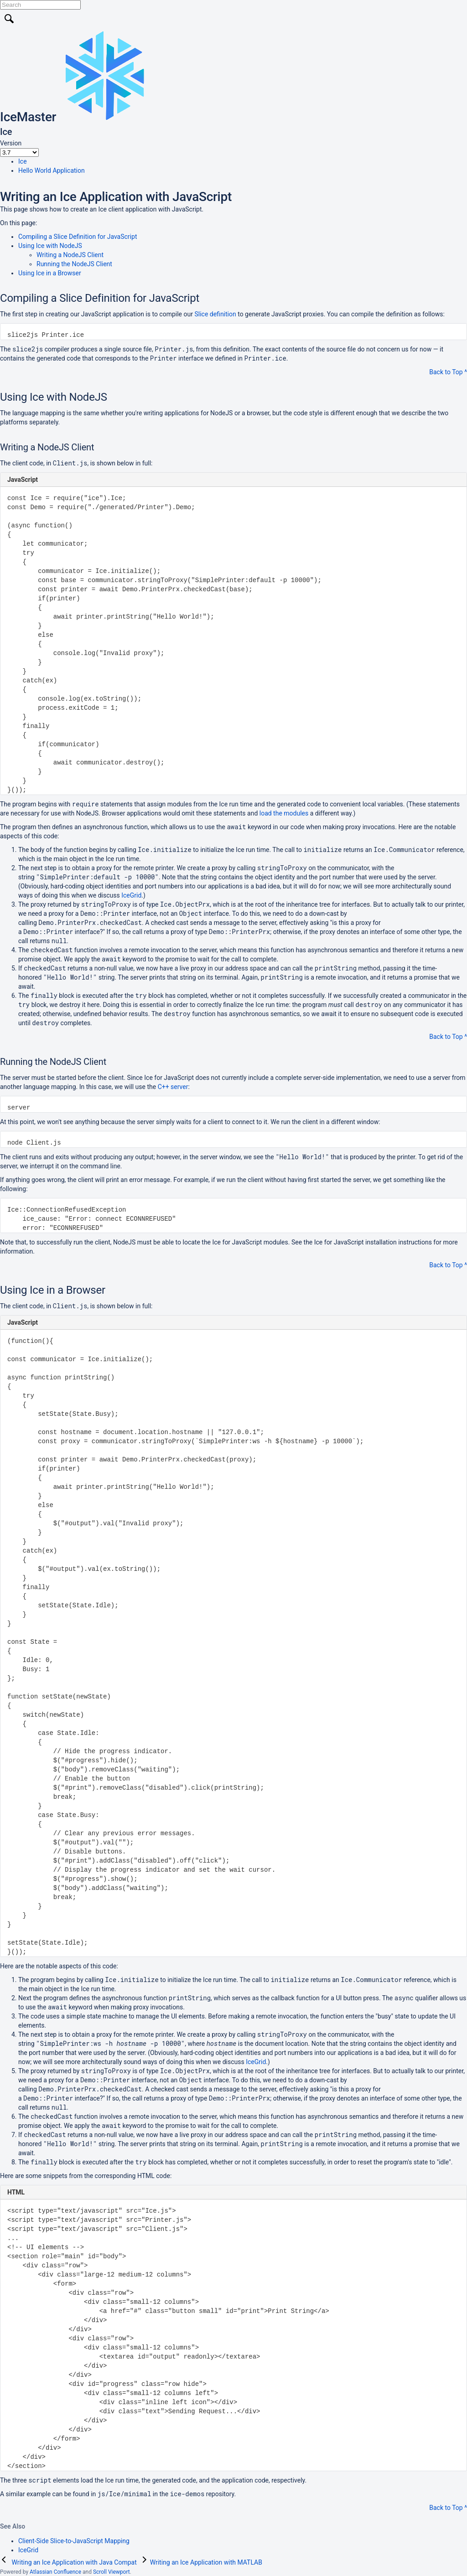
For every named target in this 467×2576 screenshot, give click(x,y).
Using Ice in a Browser (49, 273)
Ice (22, 161)
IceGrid (131, 895)
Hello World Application (51, 170)
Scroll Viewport (111, 2572)
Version (10, 143)
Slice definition (215, 314)
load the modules (284, 813)
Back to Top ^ (448, 372)
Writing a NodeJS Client (70, 254)
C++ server (173, 1086)
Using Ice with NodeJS (50, 245)
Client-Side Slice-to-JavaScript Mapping (74, 2541)
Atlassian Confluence (55, 2572)
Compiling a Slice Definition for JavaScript (77, 236)
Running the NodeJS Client (74, 264)
